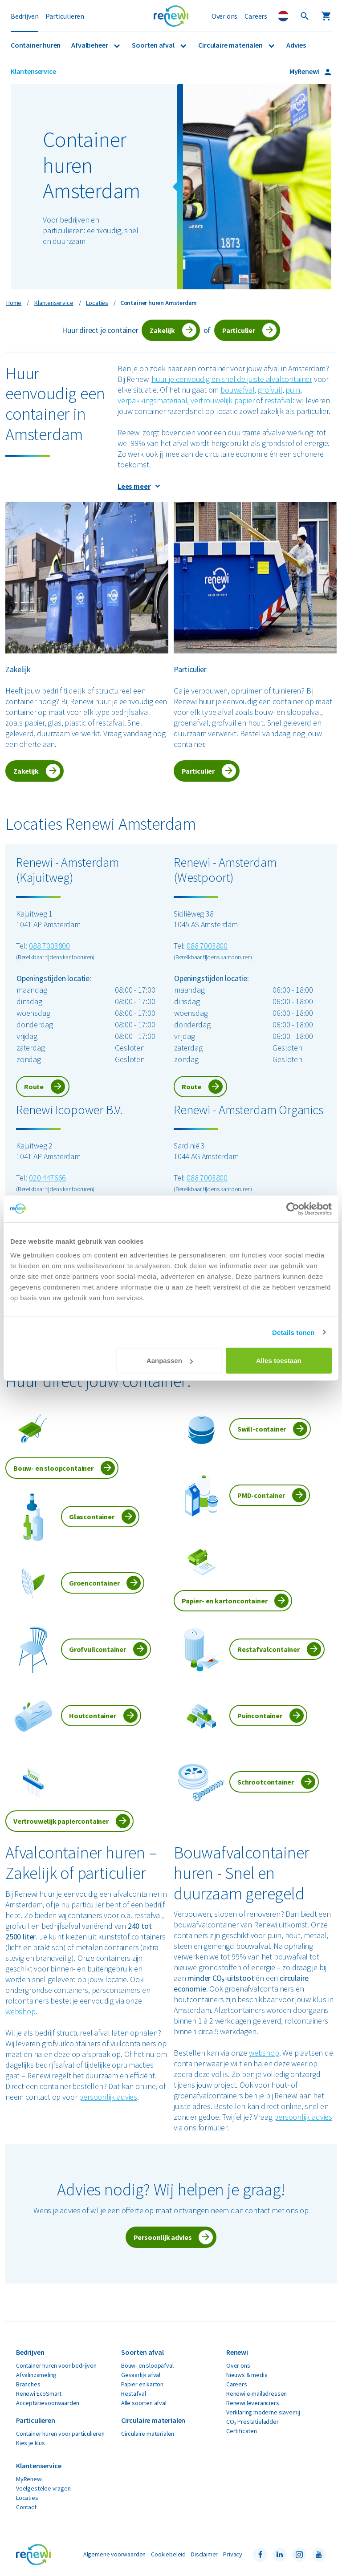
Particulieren (64, 16)
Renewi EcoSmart (38, 2393)
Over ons (225, 16)
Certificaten (241, 2431)
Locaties (27, 2498)
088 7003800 (49, 946)
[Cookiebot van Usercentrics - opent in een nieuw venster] (293, 1208)
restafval (279, 400)
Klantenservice (33, 71)
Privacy (232, 2554)
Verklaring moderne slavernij (263, 2412)
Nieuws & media (246, 2375)
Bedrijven (24, 16)
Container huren (36, 45)
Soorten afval (153, 45)
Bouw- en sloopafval (147, 2365)
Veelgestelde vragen (43, 2488)
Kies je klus (30, 2443)
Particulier (238, 330)
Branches (28, 2384)
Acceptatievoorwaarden (47, 2403)
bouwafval (237, 390)
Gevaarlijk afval (140, 2375)
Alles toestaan (278, 1360)
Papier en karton (142, 2384)
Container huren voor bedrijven (56, 2365)
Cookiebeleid (168, 2554)
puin (292, 390)
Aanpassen (170, 1360)
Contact (26, 2507)
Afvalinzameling (36, 2375)
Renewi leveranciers (252, 2403)
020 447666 (47, 1177)
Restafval (133, 2393)
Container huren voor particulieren (60, 2434)
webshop (20, 2011)
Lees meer (134, 486)
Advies (296, 45)
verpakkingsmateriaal (152, 400)
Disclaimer (204, 2554)
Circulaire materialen (231, 45)
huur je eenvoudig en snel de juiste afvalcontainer (231, 379)
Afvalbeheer (90, 45)
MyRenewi (305, 71)
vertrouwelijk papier (222, 400)
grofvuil (270, 390)
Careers (255, 16)
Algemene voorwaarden (114, 2554)
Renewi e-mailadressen (256, 2393)
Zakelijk (162, 330)
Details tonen (293, 1332)
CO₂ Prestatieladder (252, 2422)
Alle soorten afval (144, 2403)
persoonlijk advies (108, 2097)
